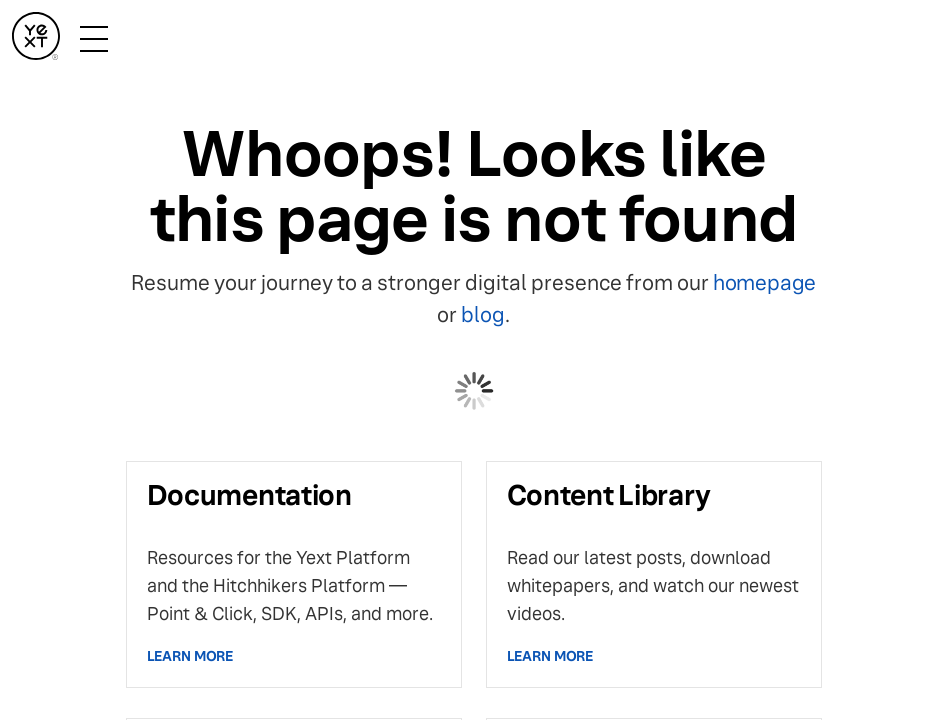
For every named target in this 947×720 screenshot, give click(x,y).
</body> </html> (473, 360)
